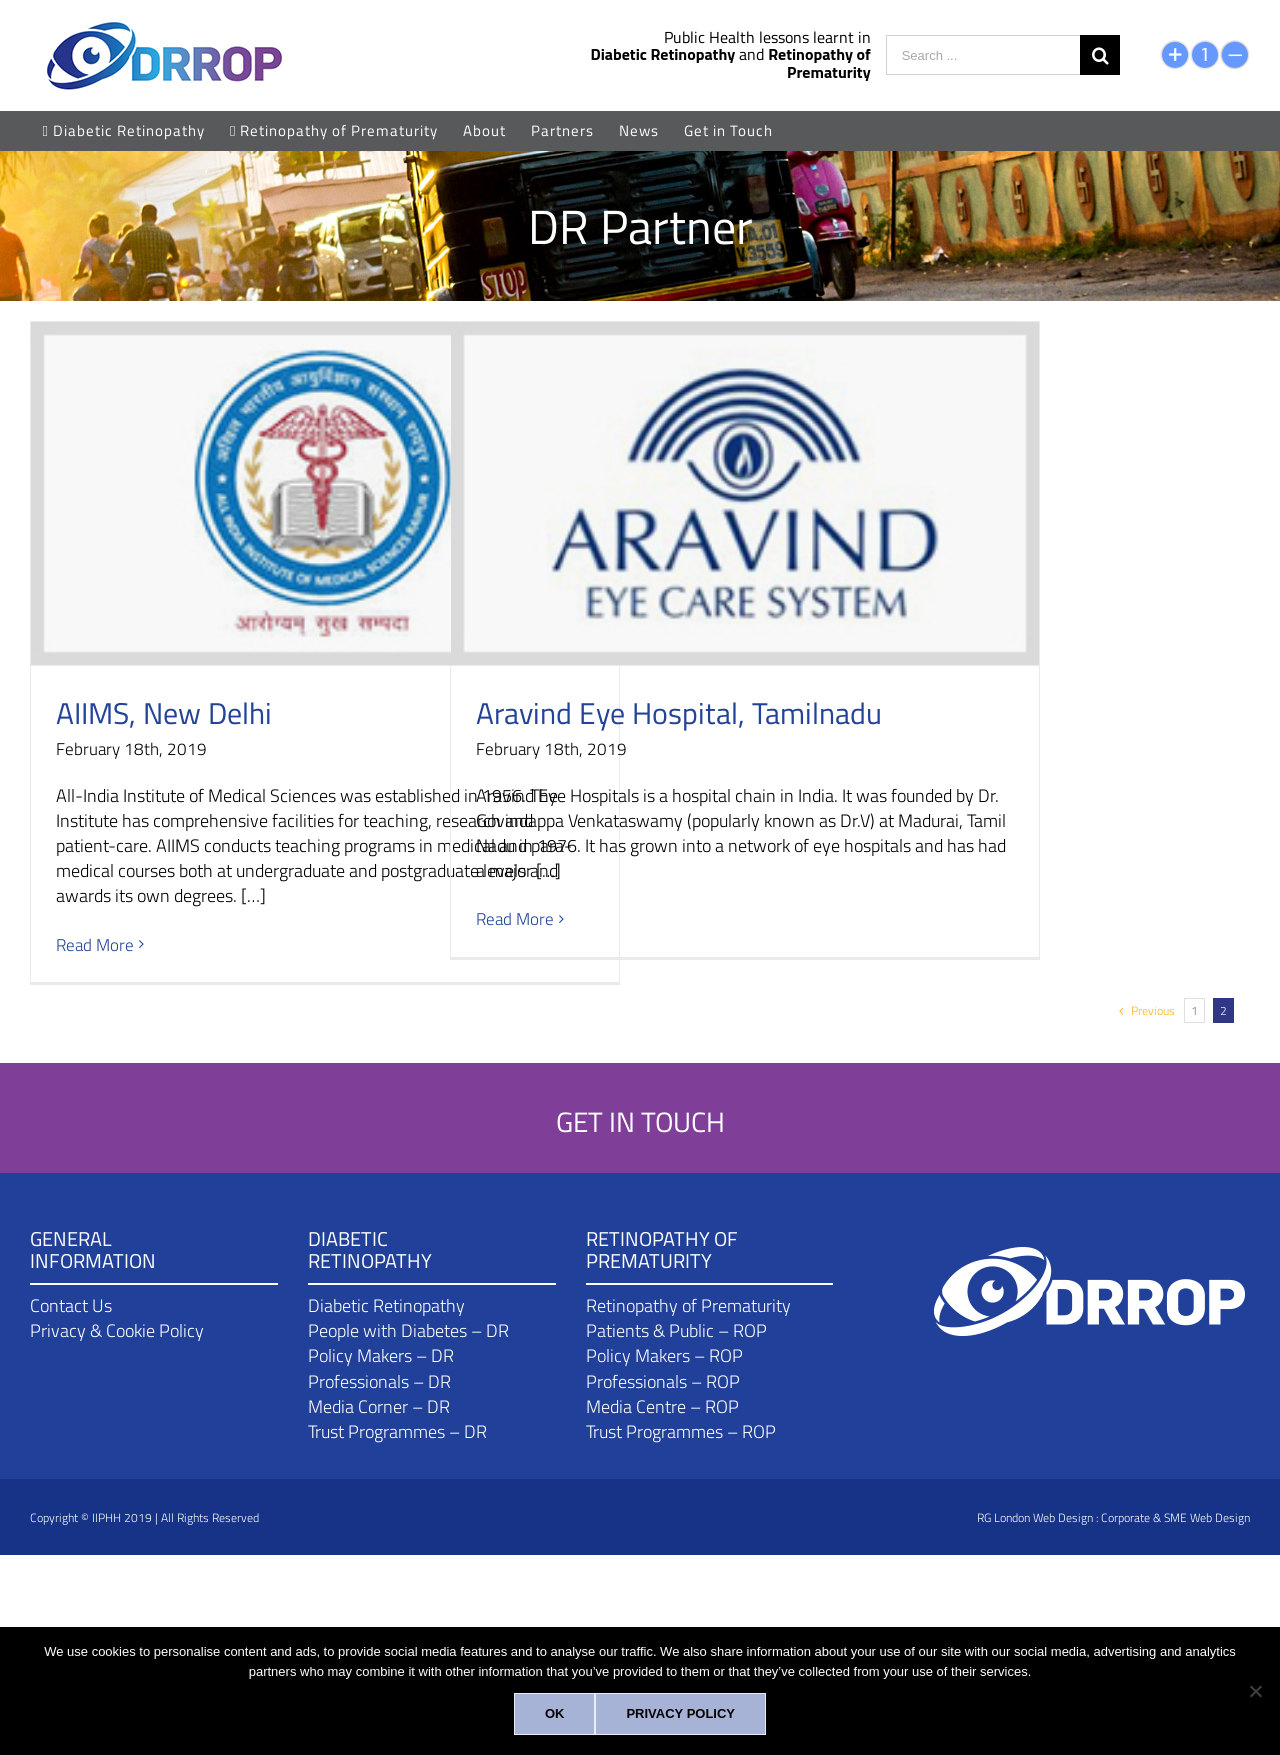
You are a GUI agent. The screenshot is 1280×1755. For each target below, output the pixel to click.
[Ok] (555, 1714)
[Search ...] (983, 55)
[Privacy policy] (680, 1714)
